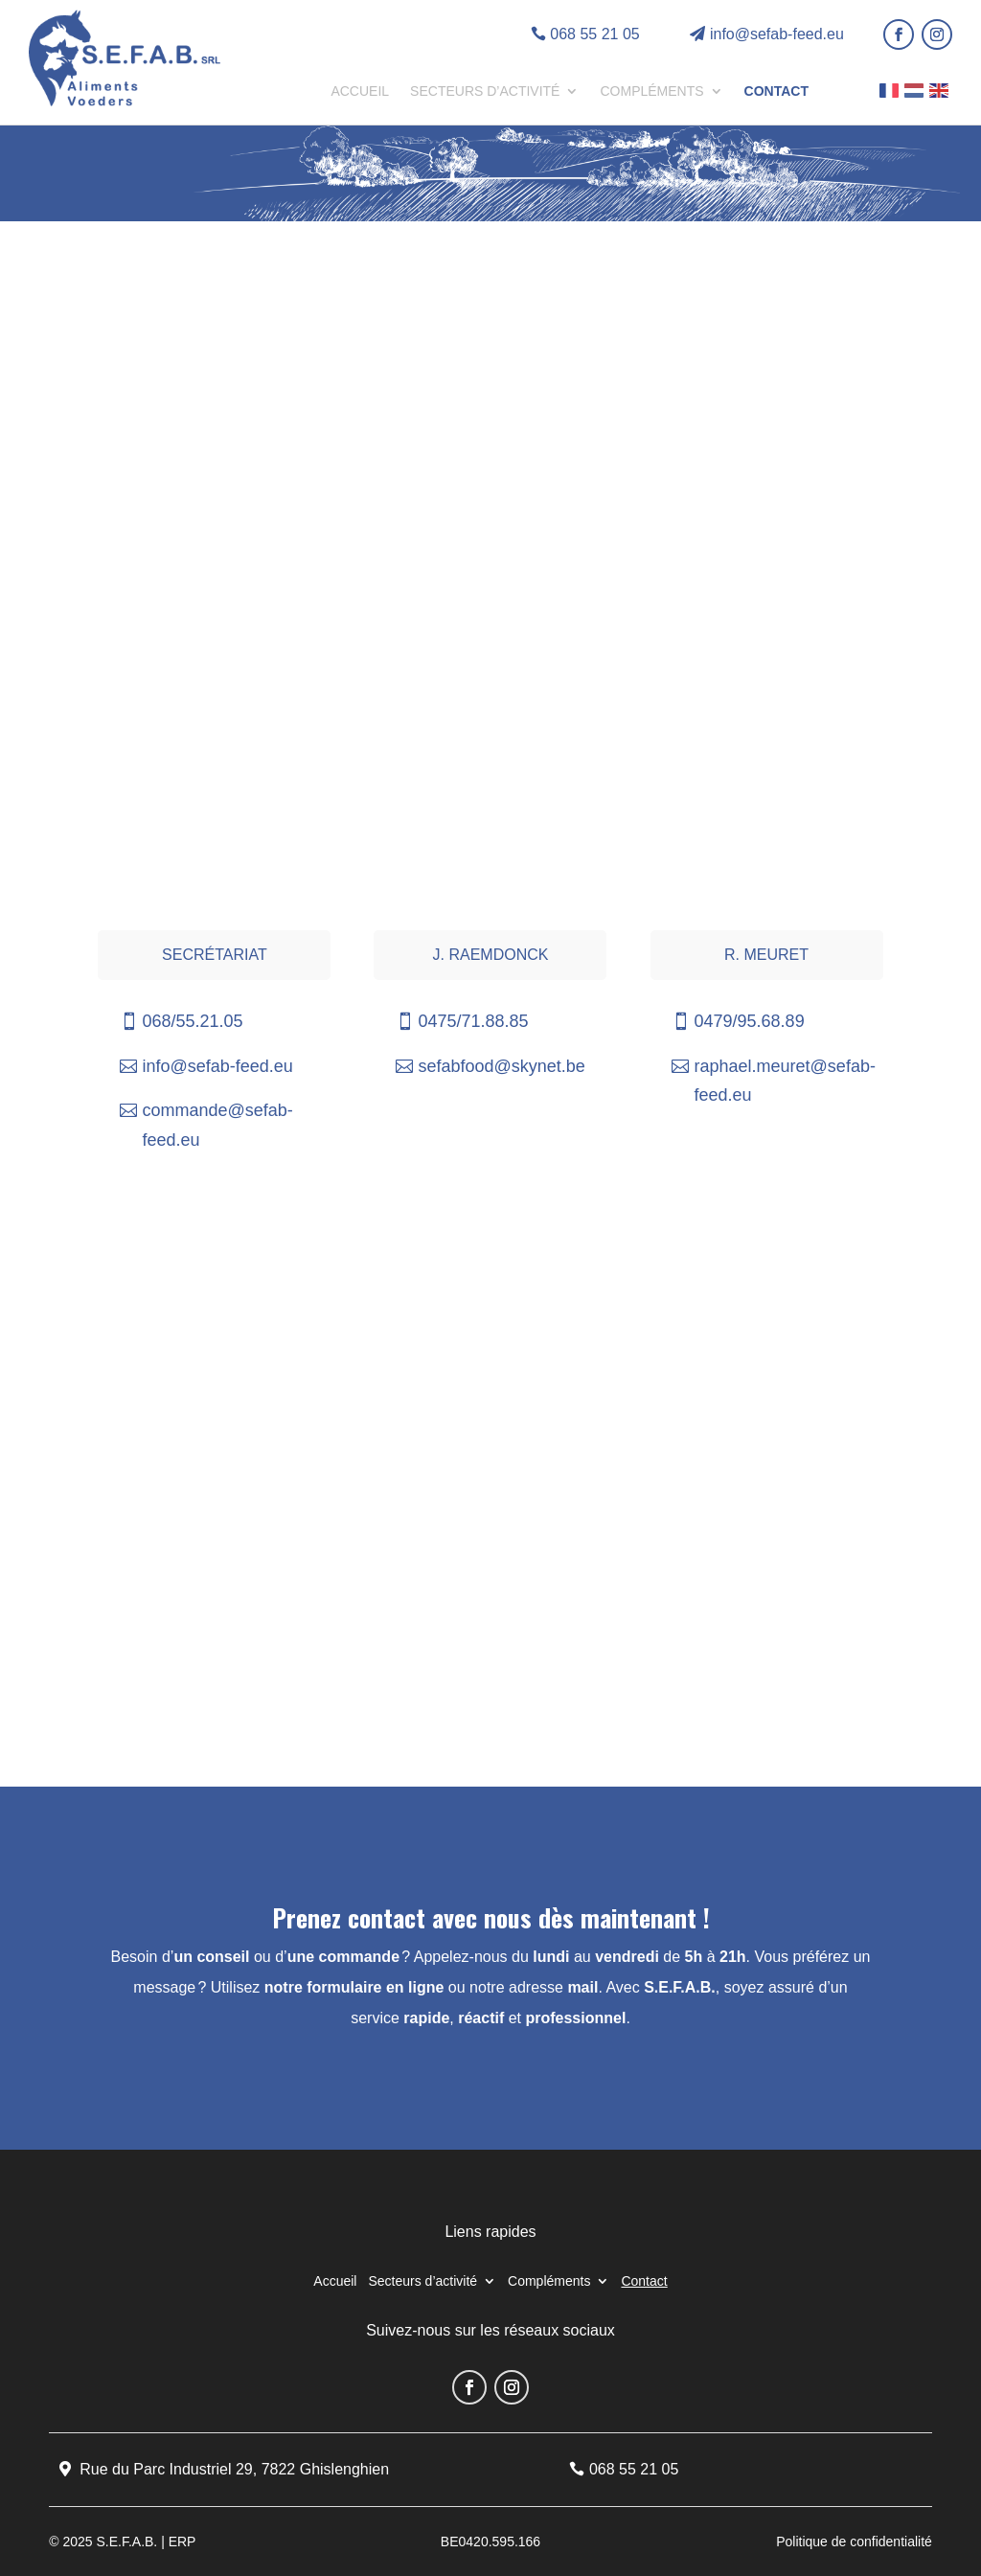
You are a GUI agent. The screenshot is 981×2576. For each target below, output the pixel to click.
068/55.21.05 (192, 1021)
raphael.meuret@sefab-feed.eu (785, 1081)
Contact (776, 91)
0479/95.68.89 (750, 1021)
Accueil (360, 91)
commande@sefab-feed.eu (217, 1125)
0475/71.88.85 (473, 1021)
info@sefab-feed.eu (777, 34)
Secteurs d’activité (484, 91)
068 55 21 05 (594, 34)
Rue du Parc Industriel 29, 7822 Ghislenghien (234, 2469)
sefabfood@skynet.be (501, 1066)
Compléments (651, 91)
